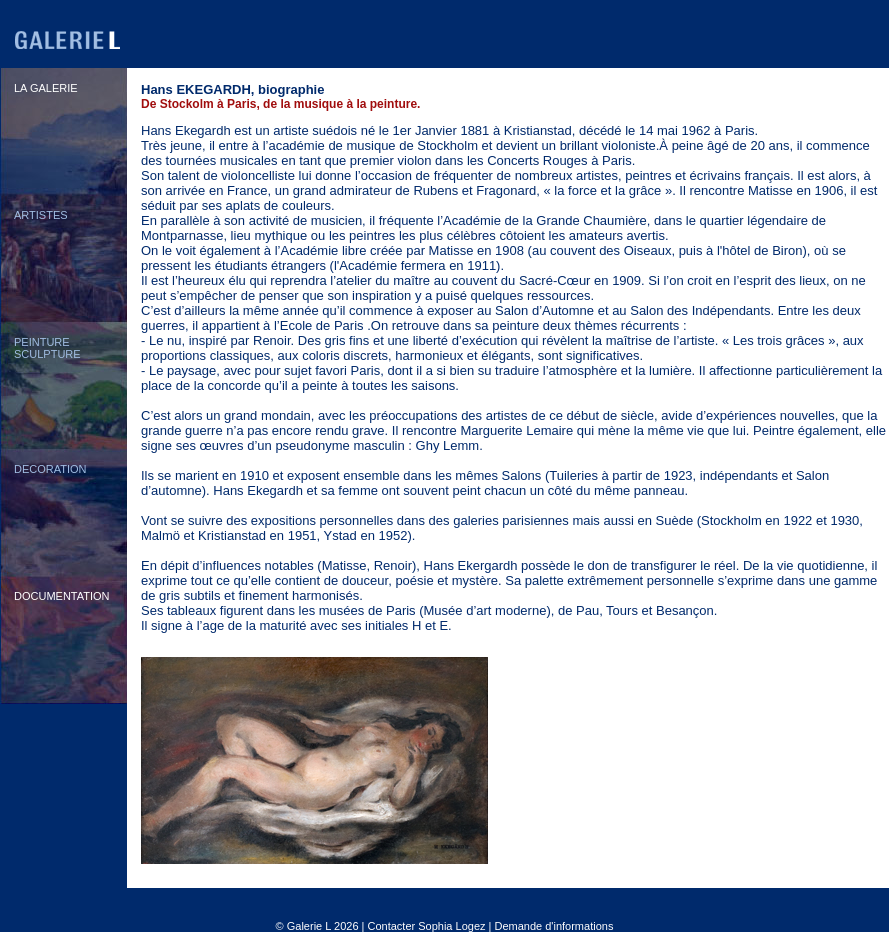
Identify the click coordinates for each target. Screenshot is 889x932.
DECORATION (50, 469)
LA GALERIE (46, 88)
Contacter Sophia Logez (426, 926)
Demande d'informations (554, 926)
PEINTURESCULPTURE (47, 348)
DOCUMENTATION (62, 596)
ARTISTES (41, 215)
